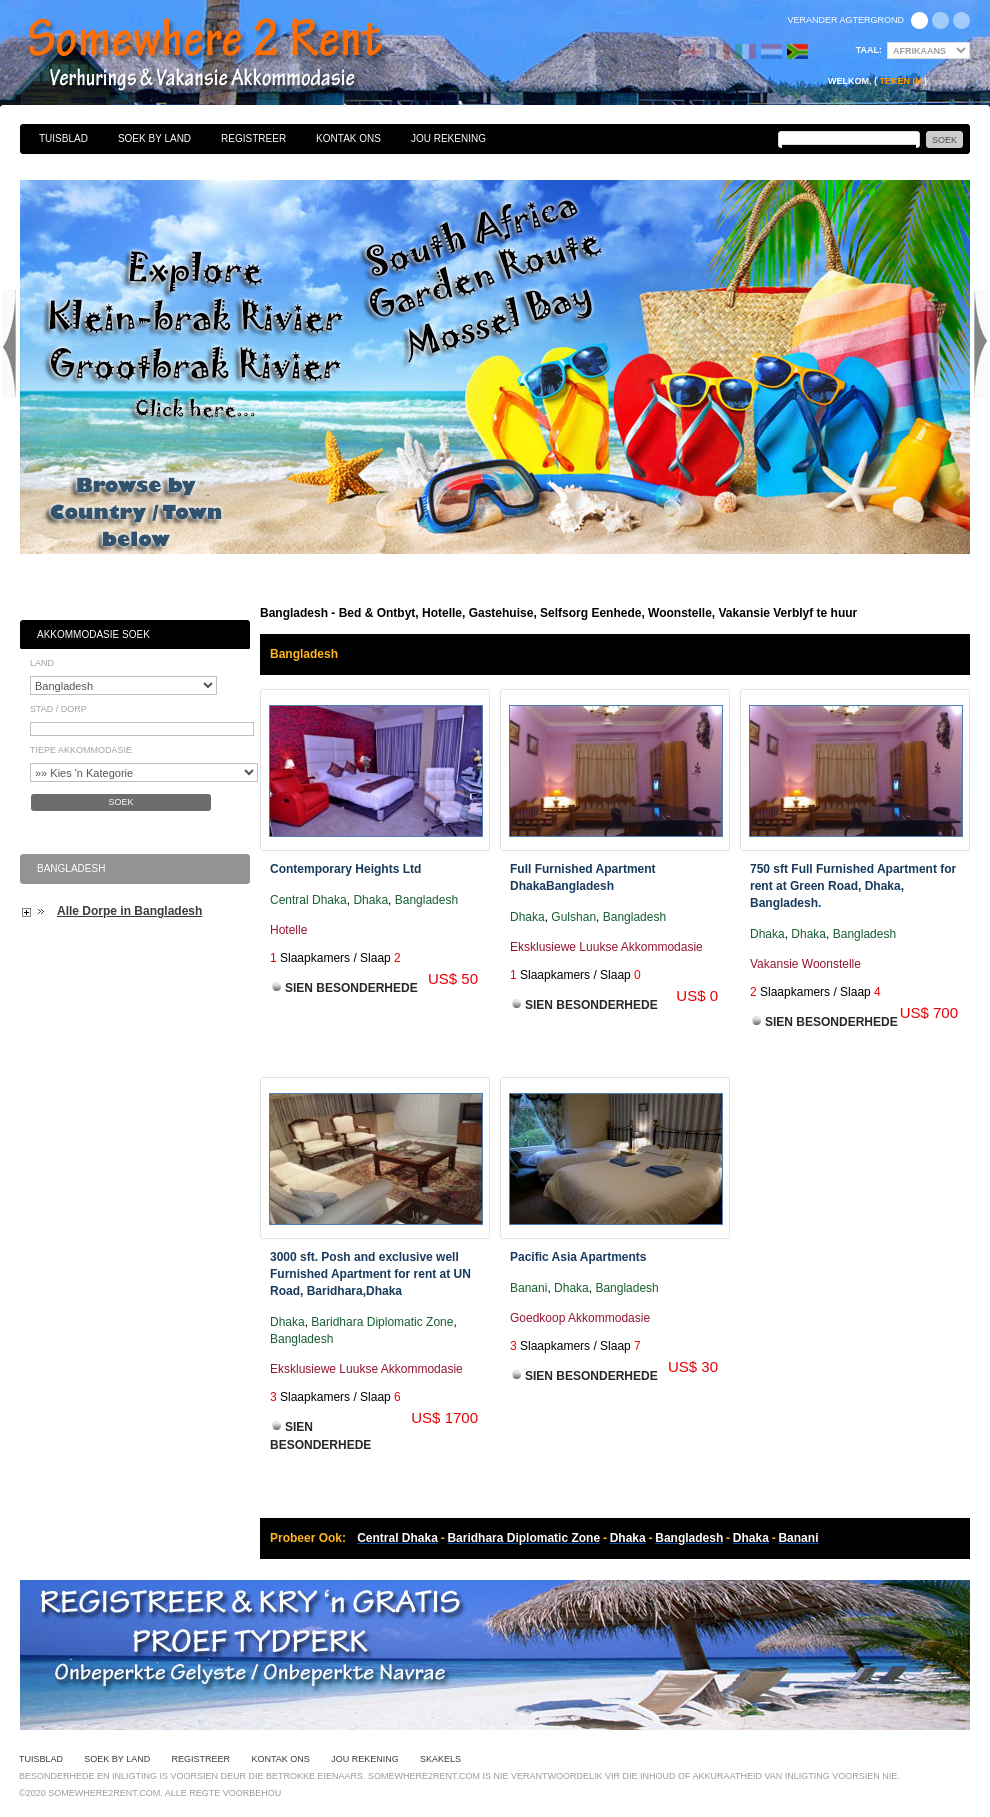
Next (981, 344)
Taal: (869, 50)
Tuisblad (63, 138)
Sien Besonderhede (351, 988)
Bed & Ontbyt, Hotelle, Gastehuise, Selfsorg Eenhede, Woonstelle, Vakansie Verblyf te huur (227, 55)
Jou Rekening (448, 138)
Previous (9, 344)
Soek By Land (154, 138)
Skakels (440, 1759)
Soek (120, 802)
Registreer (253, 138)
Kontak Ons (348, 138)
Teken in (900, 81)
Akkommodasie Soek (93, 634)
